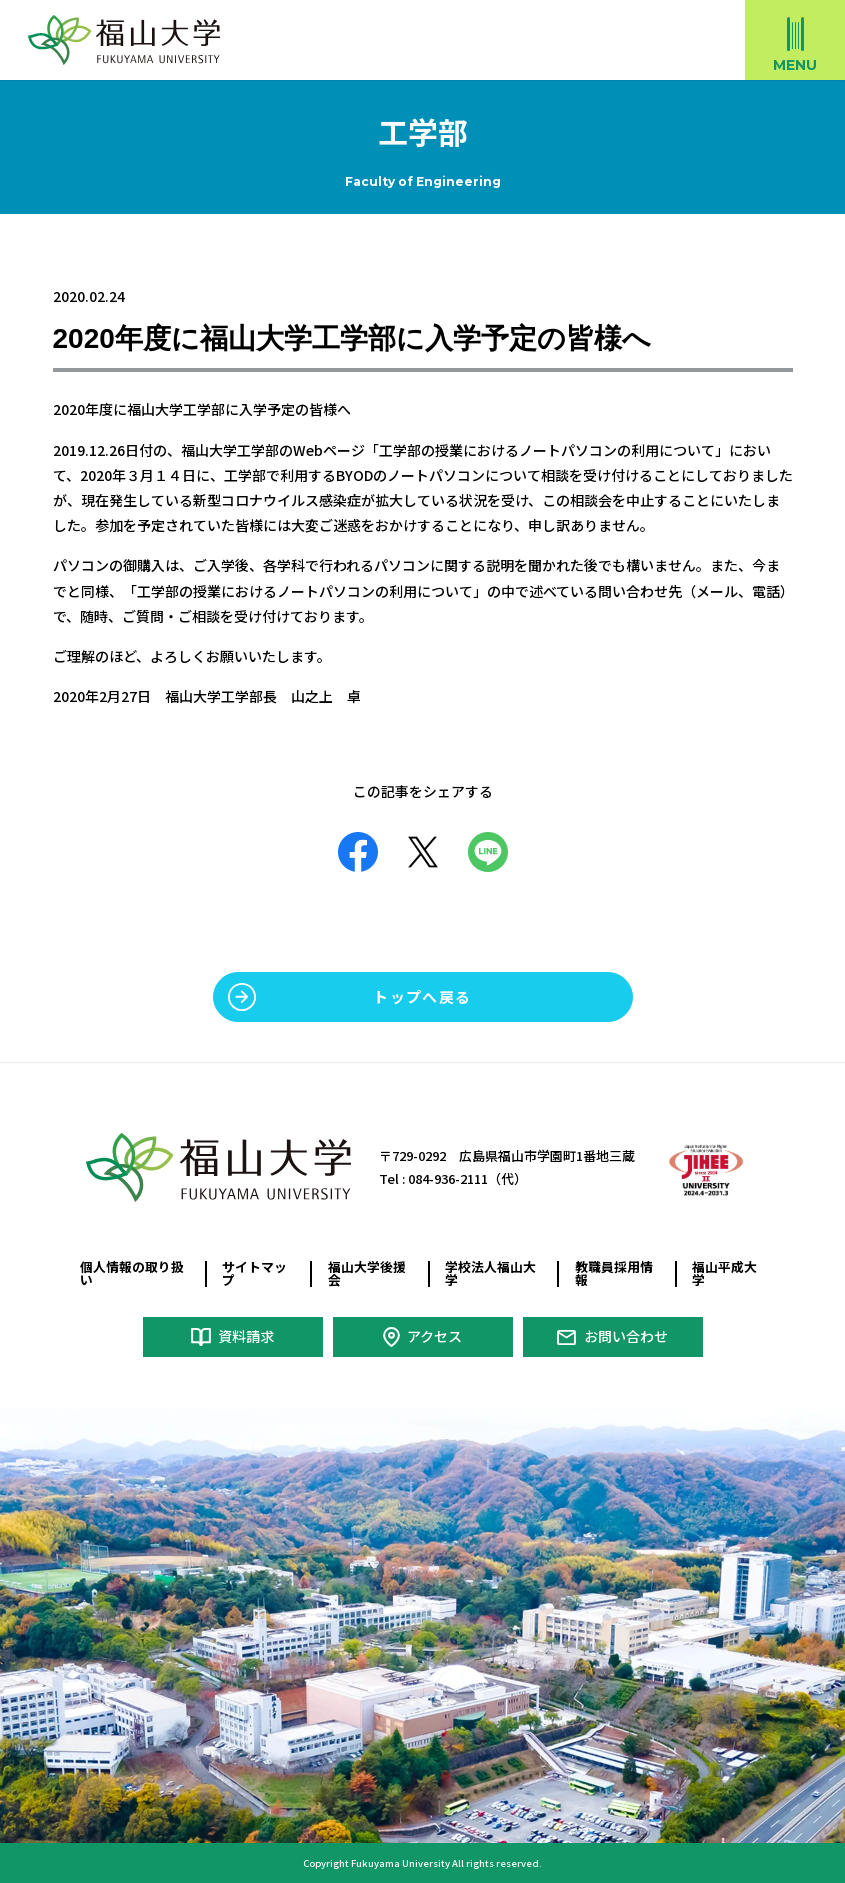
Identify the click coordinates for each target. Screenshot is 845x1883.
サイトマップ (254, 1273)
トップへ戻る (422, 996)
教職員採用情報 (614, 1273)
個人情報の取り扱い (132, 1273)
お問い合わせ (626, 1336)
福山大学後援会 (367, 1273)
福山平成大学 (724, 1273)
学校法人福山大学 (490, 1273)
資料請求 (246, 1336)
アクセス (434, 1336)
